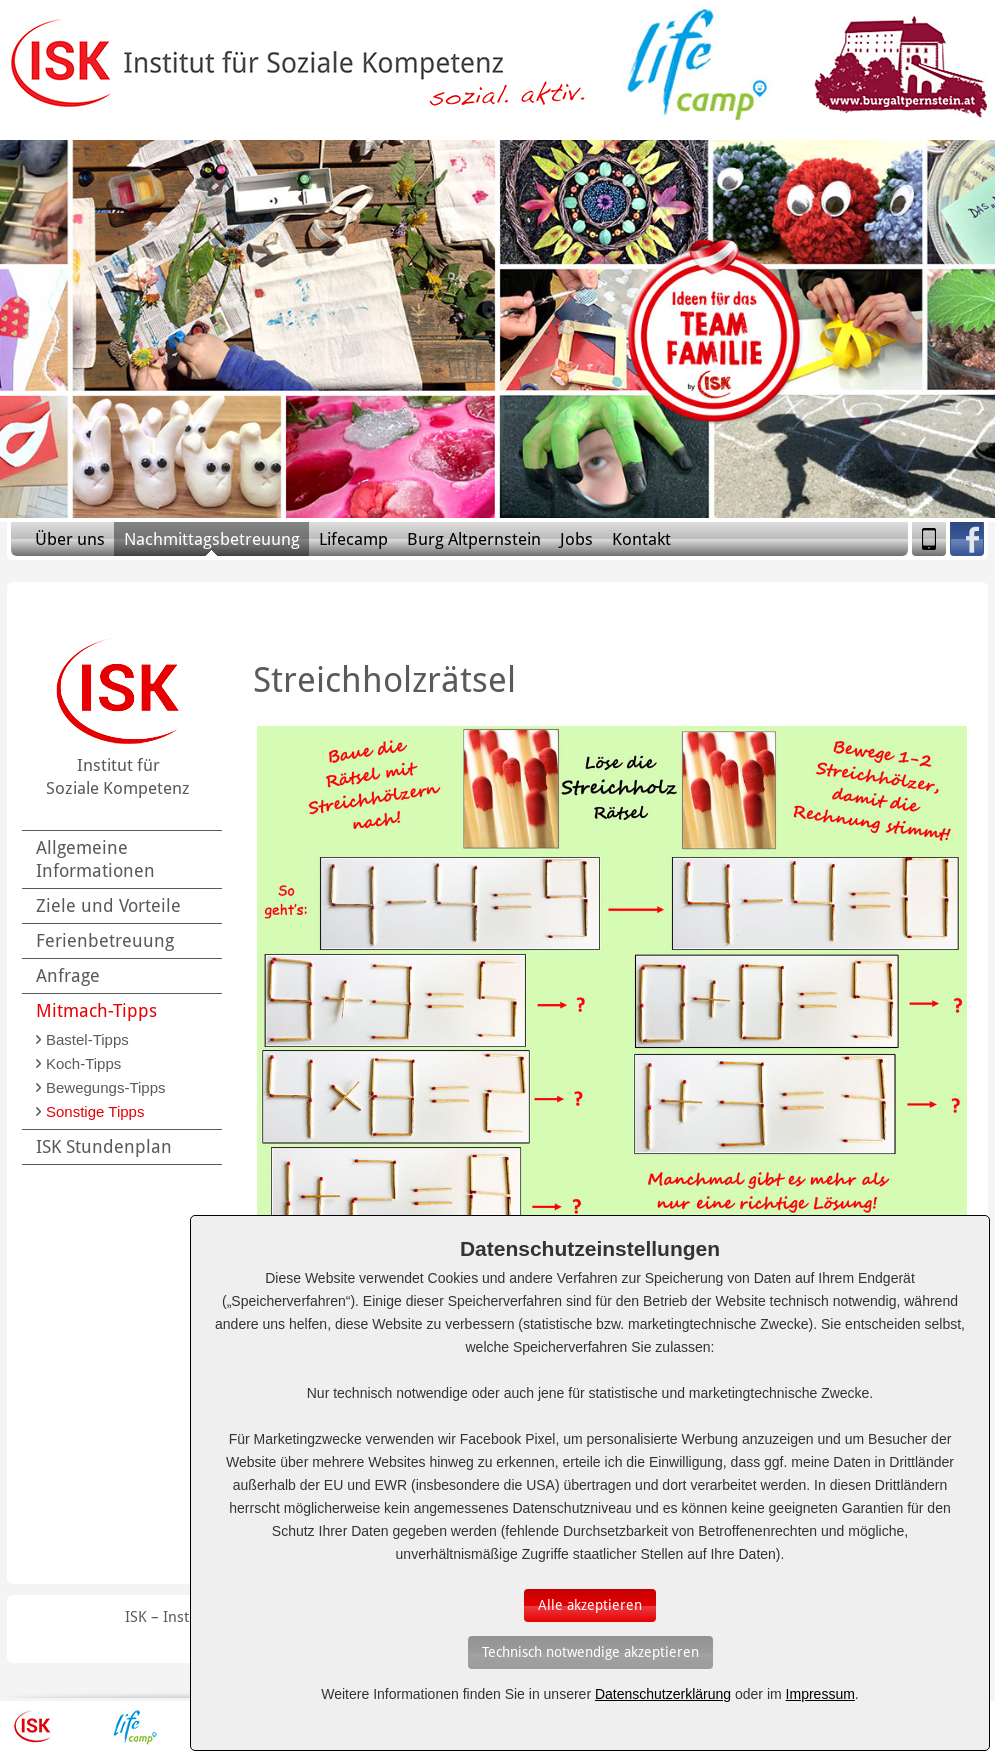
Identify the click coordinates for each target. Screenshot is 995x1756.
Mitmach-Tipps (96, 1010)
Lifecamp (353, 539)
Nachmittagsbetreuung (212, 539)
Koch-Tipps (83, 1063)
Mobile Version (929, 539)
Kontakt (641, 539)
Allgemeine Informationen (95, 859)
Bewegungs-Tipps (106, 1087)
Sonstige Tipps (95, 1111)
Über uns (70, 539)
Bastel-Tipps (87, 1039)
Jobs (576, 539)
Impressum (820, 1694)
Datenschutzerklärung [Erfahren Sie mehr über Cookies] (663, 1694)
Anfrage (68, 975)
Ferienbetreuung (105, 940)
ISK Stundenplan (104, 1146)
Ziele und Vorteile (108, 905)
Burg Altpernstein (474, 539)
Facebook (967, 539)
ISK (32, 1727)
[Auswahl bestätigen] (590, 1605)
